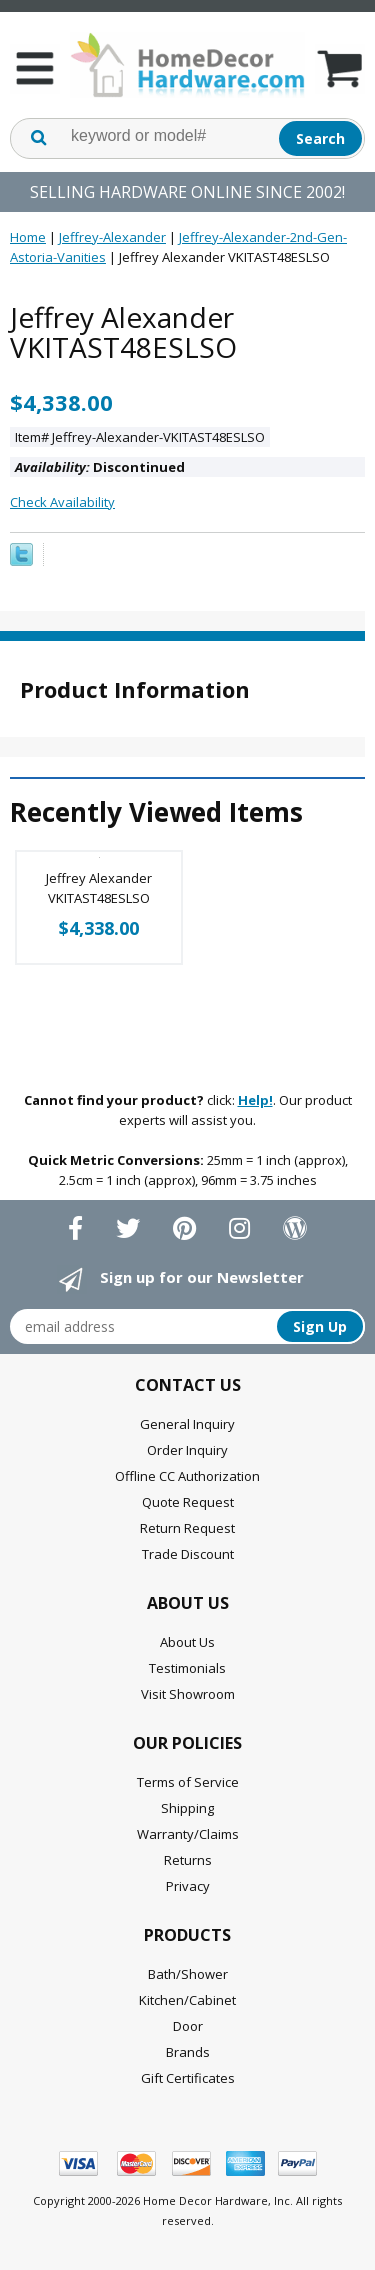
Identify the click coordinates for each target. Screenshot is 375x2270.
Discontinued (100, 467)
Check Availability (62, 502)
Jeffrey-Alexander (112, 237)
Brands (188, 2052)
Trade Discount (188, 1554)
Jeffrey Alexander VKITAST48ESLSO (99, 888)
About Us (187, 1642)
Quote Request (188, 1502)
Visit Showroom (188, 1694)
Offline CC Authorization (187, 1476)
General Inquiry (187, 1424)
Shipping (187, 1808)
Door (188, 2026)
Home (28, 237)
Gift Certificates (188, 2078)
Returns (188, 1860)
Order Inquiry (187, 1450)
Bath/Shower (188, 1974)
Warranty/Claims (188, 1834)
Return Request (187, 1528)
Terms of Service (188, 1782)
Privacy (188, 1886)
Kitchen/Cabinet (187, 2000)
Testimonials (187, 1668)
